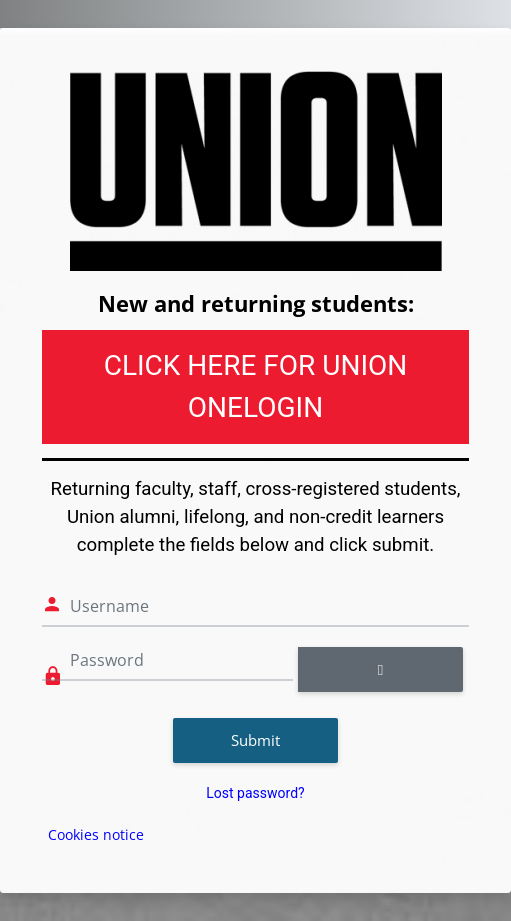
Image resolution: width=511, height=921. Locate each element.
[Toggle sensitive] (380, 669)
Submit (255, 740)
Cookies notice (96, 834)
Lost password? (255, 793)
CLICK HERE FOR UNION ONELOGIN (256, 386)
